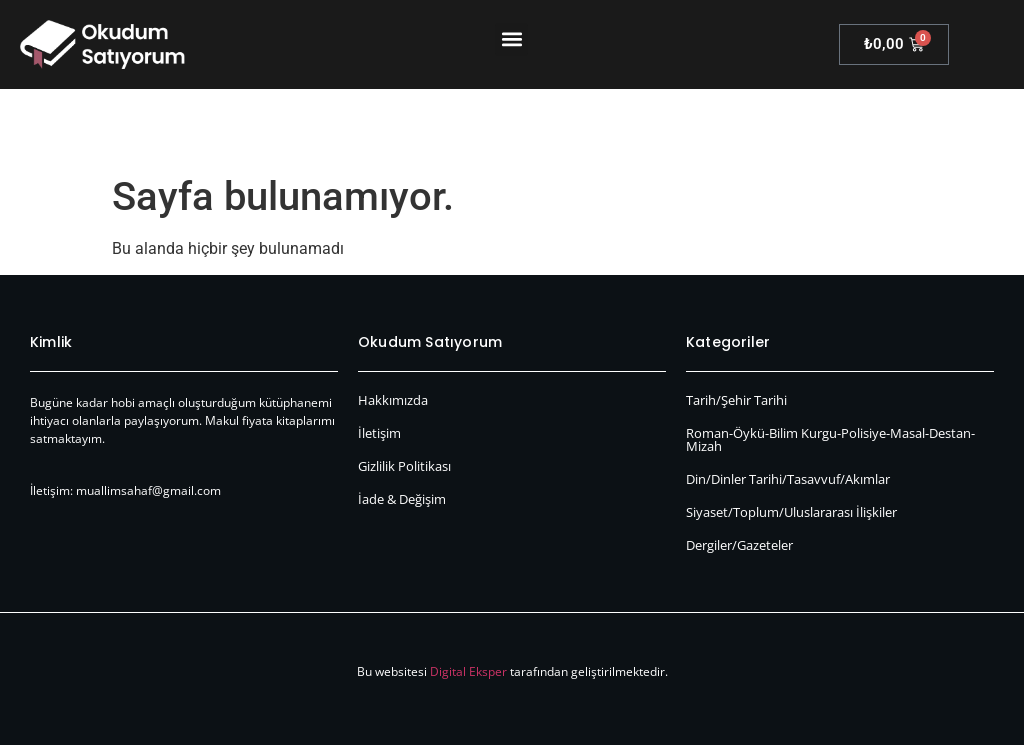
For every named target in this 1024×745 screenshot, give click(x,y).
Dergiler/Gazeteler (739, 545)
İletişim (379, 433)
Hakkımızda (393, 400)
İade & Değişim (402, 499)
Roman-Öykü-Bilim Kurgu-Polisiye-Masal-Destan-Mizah (830, 439)
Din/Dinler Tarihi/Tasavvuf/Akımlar (788, 479)
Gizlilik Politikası (404, 466)
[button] (511, 39)
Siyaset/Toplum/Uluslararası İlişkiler (791, 512)
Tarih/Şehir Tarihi (736, 400)
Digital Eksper (468, 671)
